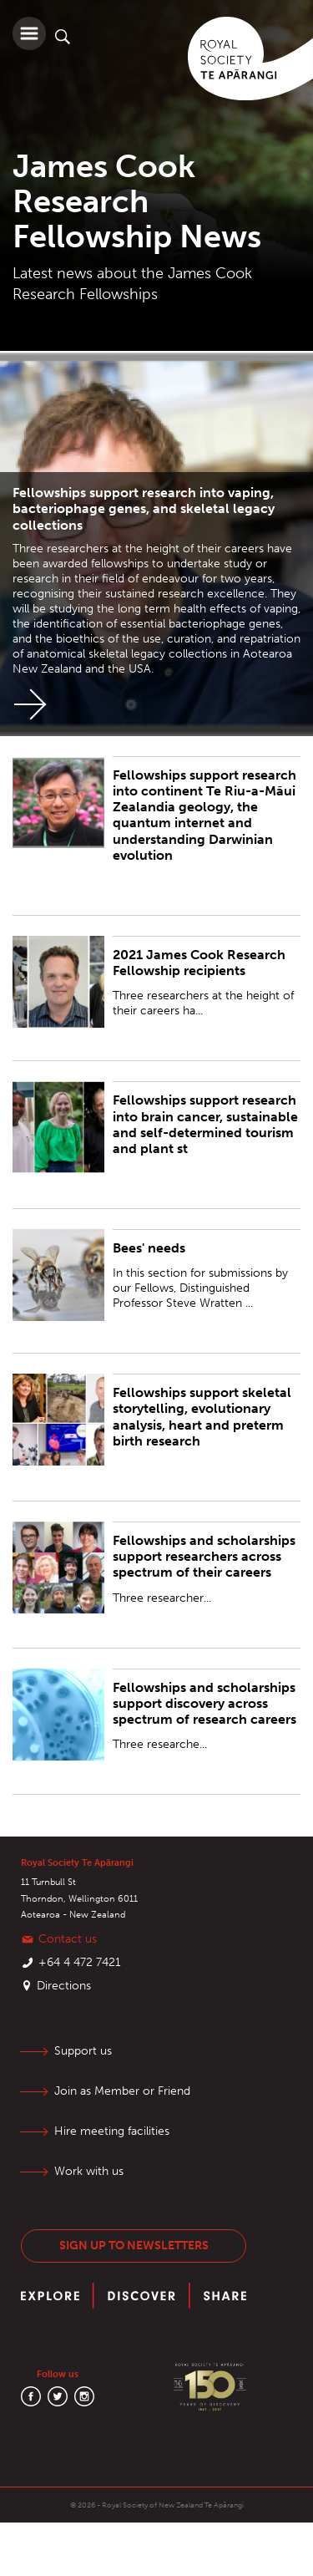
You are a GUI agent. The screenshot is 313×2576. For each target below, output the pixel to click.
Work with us (89, 2171)
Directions (64, 1986)
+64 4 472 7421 (79, 1962)
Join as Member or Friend (122, 2091)
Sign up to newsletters (134, 2245)
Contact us (67, 1939)
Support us (83, 2051)
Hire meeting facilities (111, 2131)
